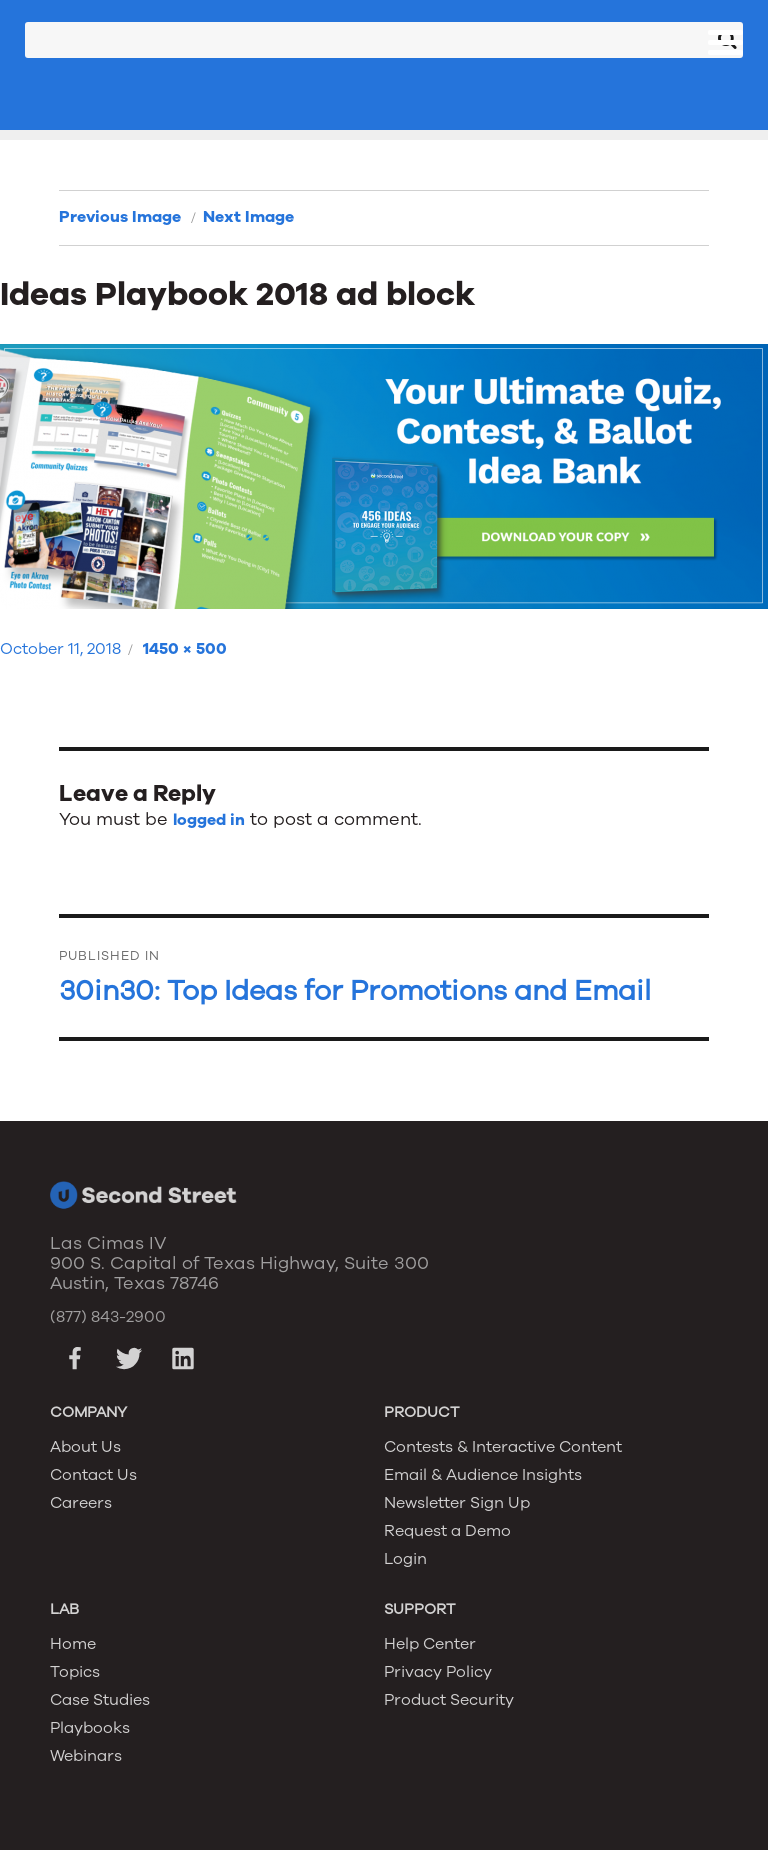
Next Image (248, 217)
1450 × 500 (185, 649)
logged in (209, 820)
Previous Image (120, 217)
